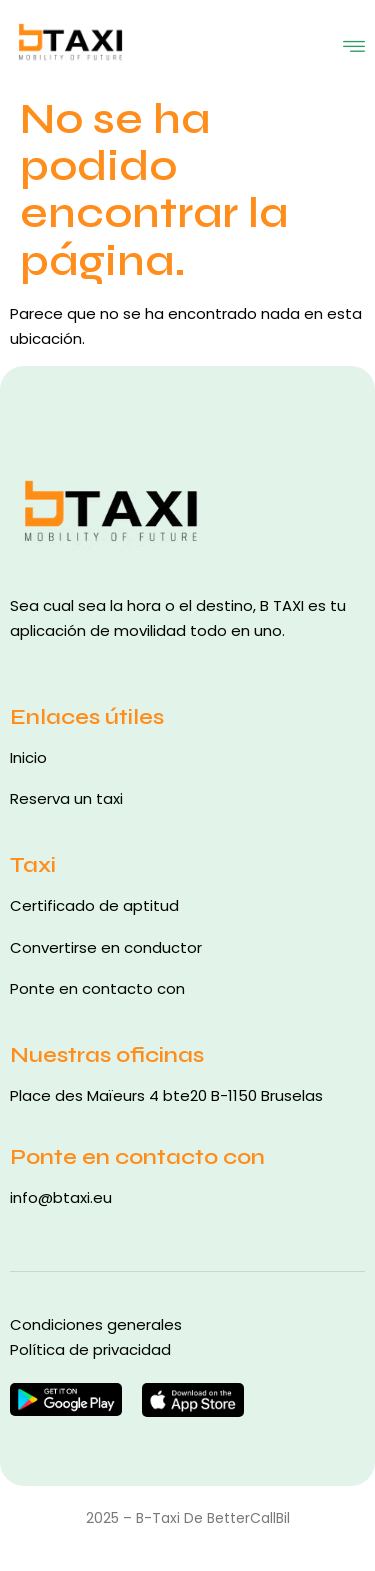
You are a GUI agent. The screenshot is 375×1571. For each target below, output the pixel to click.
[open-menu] (354, 43)
